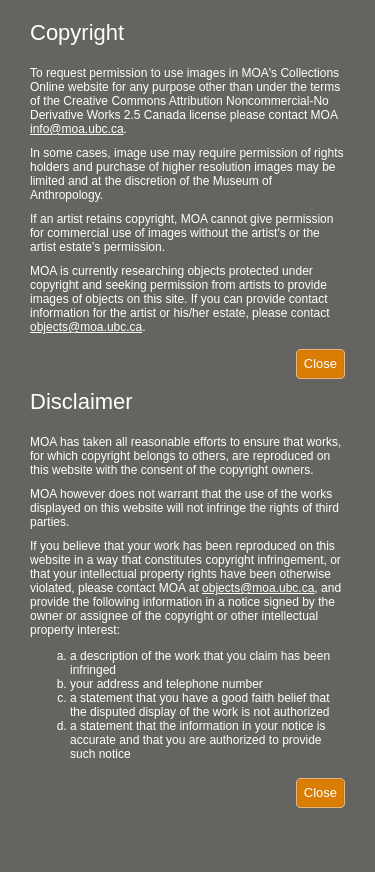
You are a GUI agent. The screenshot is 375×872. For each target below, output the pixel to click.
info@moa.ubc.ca (77, 129)
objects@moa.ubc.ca (86, 327)
